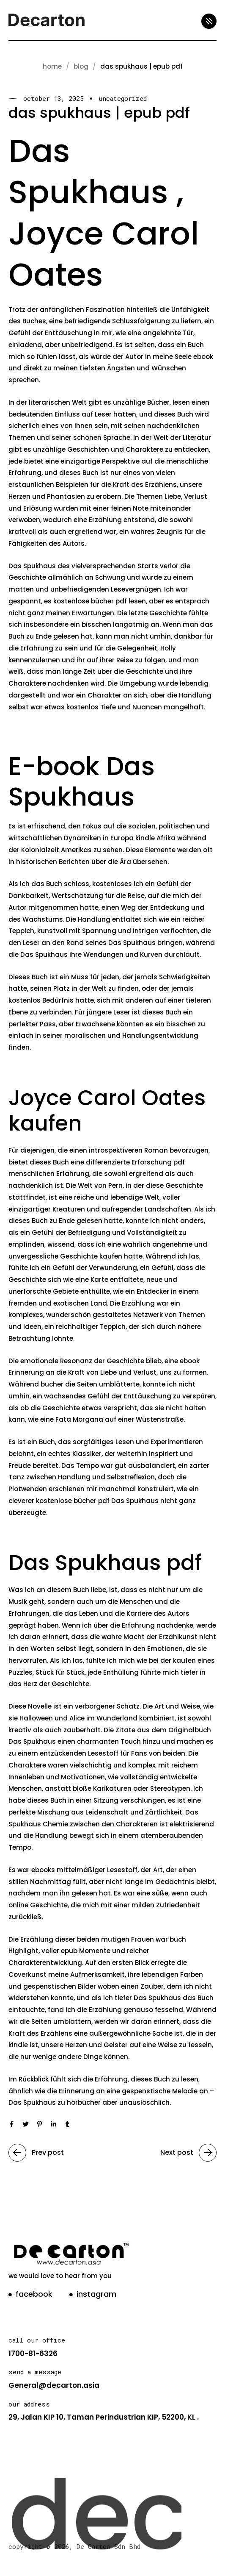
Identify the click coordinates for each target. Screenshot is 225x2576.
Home (52, 66)
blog (81, 66)
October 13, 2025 (53, 98)
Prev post (36, 2153)
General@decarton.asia (53, 2385)
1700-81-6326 (33, 2353)
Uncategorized (123, 98)
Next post (188, 2153)
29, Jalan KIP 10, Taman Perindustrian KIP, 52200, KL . (103, 2417)
